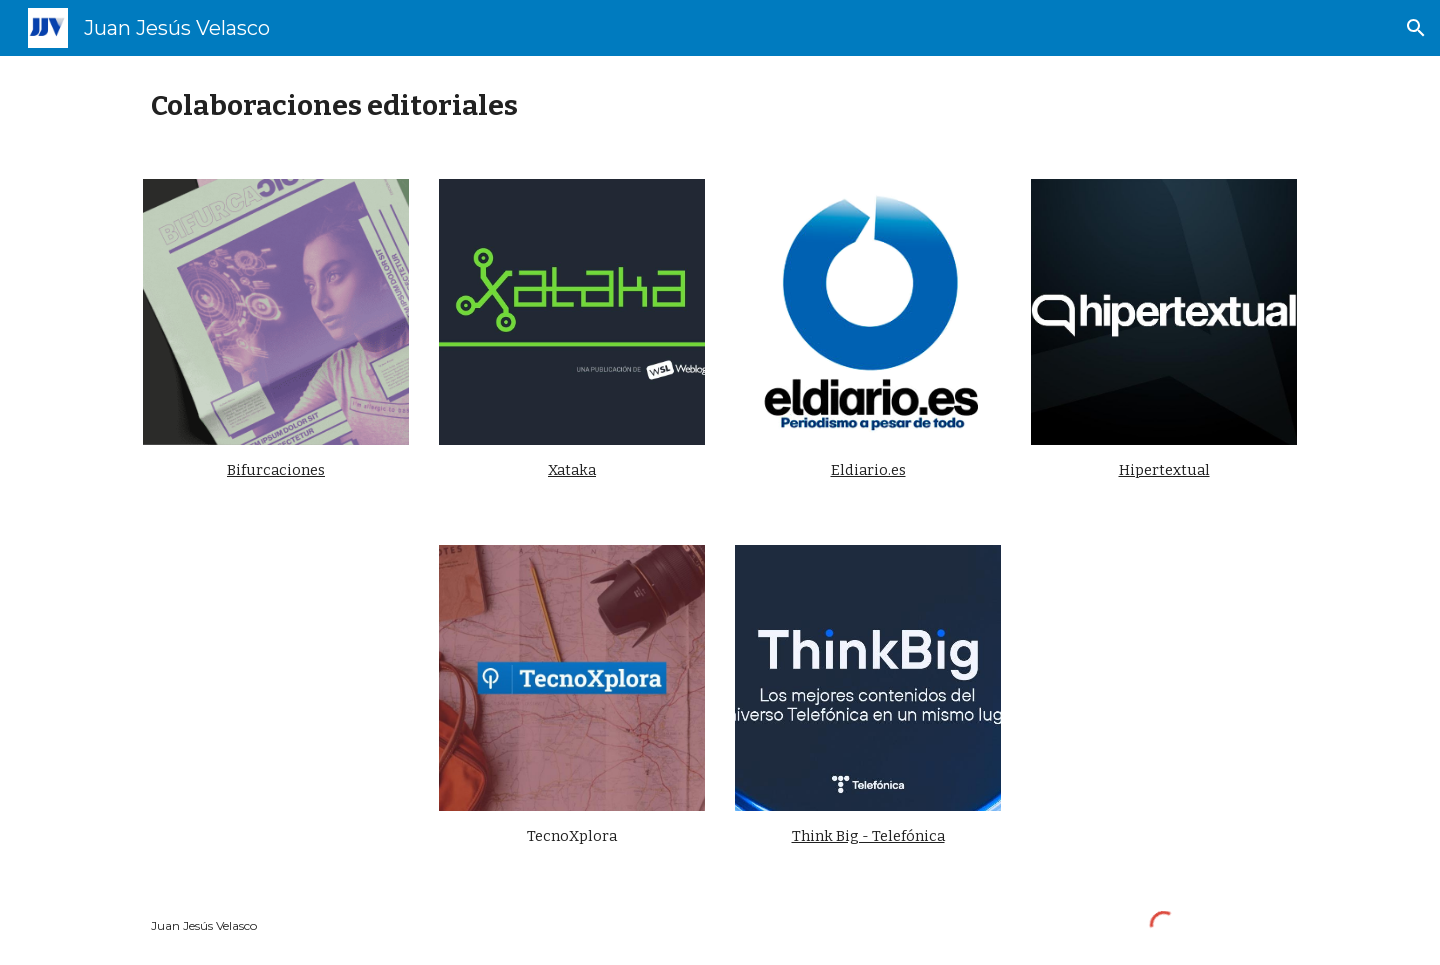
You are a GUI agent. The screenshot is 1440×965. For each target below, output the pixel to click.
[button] (1416, 28)
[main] (720, 105)
